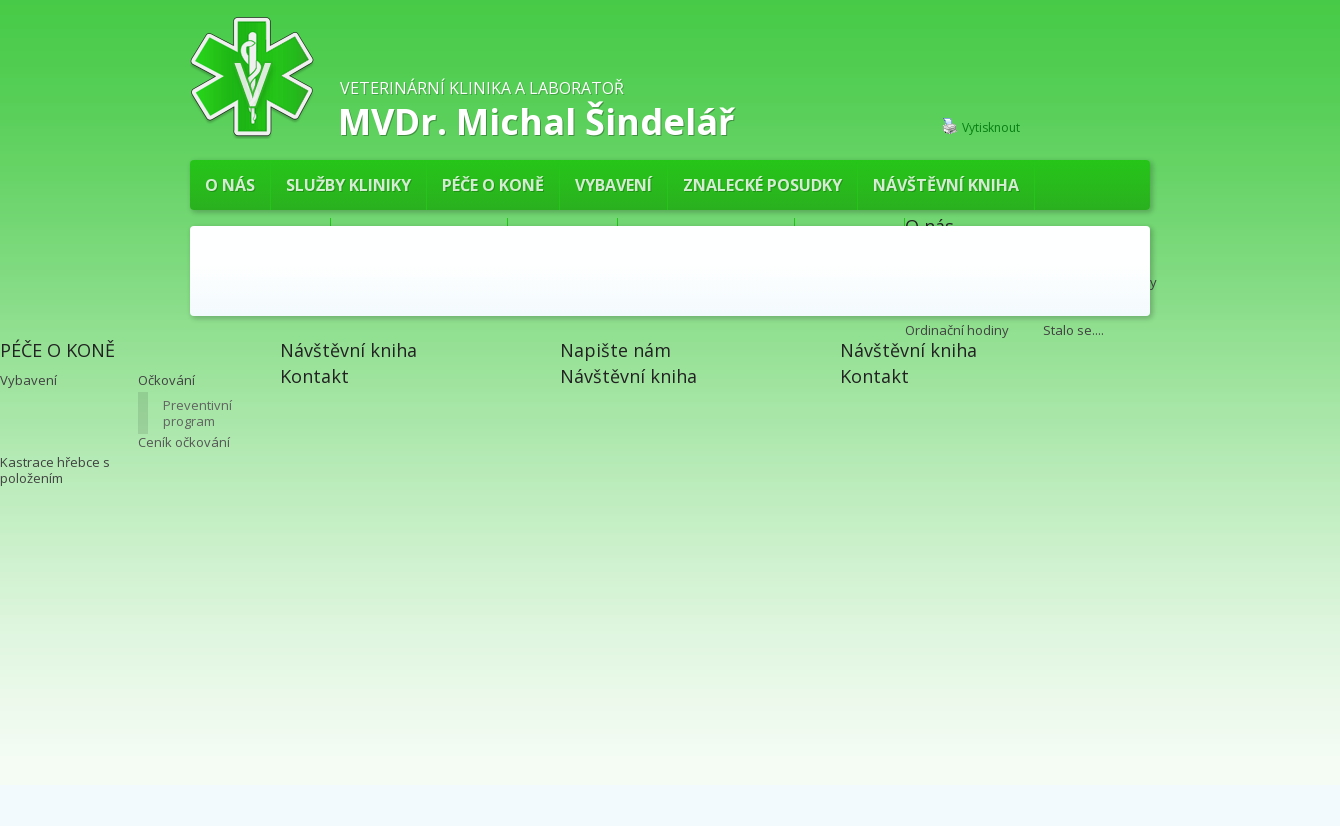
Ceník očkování (184, 442)
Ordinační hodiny (957, 330)
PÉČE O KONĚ (493, 185)
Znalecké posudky (762, 185)
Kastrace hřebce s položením (55, 470)
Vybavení (613, 185)
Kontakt (314, 376)
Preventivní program (197, 413)
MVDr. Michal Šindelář (536, 119)
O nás (230, 185)
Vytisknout (981, 127)
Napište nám (615, 350)
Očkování (166, 380)
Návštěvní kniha (946, 185)
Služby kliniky (348, 185)
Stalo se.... (1073, 330)
